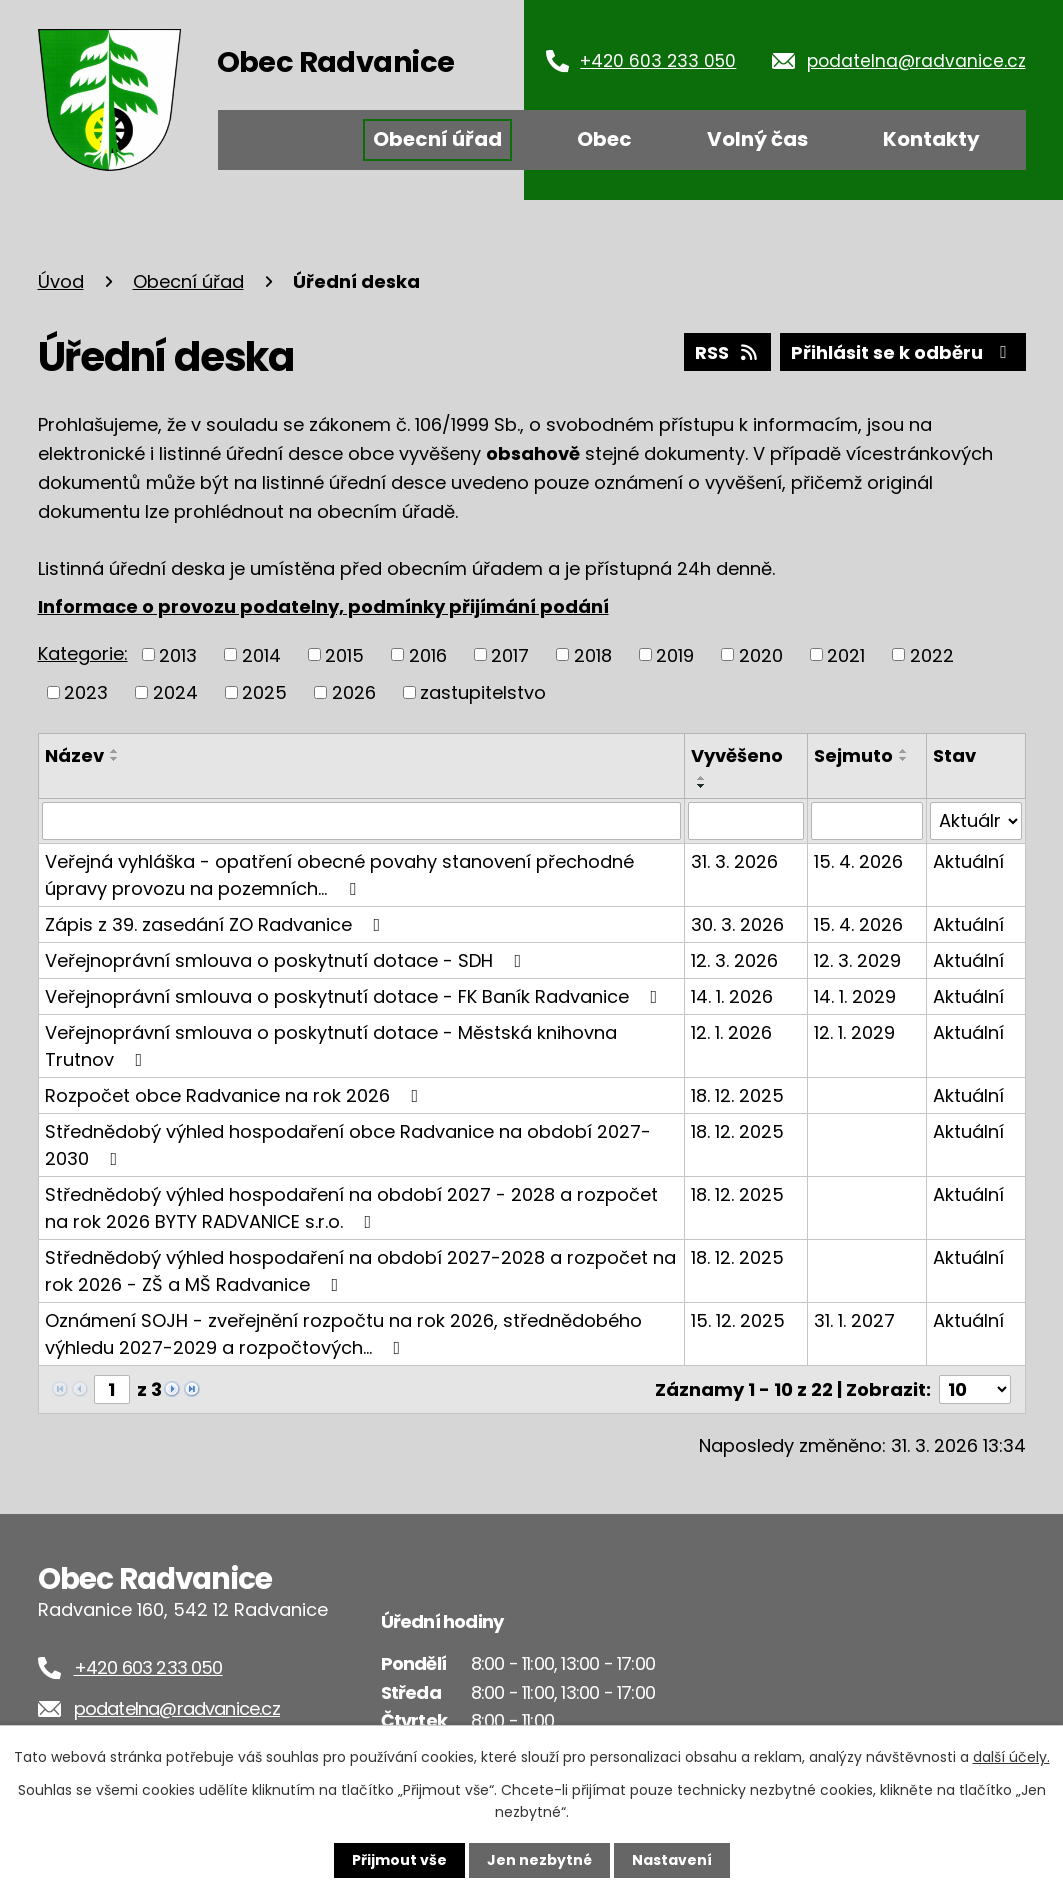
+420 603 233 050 (658, 61)
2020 (761, 654)
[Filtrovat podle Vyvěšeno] (746, 821)
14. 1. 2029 (855, 996)
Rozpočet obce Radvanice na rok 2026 (236, 1095)
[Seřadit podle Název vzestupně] (115, 751)
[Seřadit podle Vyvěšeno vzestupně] (702, 778)
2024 (175, 692)
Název (74, 755)
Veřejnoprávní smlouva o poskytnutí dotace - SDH (287, 960)
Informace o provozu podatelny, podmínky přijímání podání (323, 606)
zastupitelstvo (483, 692)
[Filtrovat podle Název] (361, 821)
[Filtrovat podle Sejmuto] (866, 821)
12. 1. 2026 (731, 1032)
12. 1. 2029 (854, 1032)
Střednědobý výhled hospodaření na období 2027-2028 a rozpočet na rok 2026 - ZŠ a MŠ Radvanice (360, 1271)
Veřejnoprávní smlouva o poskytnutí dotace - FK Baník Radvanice (355, 996)
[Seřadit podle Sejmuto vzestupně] (904, 751)
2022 (932, 654)
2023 (86, 692)
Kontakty (931, 139)
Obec (604, 139)
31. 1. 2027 (854, 1320)
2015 (344, 654)
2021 (846, 654)
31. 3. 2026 (734, 861)
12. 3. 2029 (857, 960)
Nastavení (672, 1860)
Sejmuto (853, 755)
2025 (264, 692)
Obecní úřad (437, 139)
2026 (354, 692)
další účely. (1011, 1757)
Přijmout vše (399, 1860)
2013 (178, 654)
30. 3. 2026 (737, 924)
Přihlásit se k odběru (903, 352)
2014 (261, 654)
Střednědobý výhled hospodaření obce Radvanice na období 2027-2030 (348, 1145)
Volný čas (757, 139)
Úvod (281, 140)
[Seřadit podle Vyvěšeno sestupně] (702, 786)
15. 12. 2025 (738, 1320)
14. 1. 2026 (732, 996)
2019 (675, 654)
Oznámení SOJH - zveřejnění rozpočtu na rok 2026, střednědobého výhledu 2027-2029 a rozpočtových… (343, 1334)
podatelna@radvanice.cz (916, 61)
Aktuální (968, 861)
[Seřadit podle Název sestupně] (115, 759)
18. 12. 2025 (737, 1095)
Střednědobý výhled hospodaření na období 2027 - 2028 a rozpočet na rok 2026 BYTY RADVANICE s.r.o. (351, 1208)
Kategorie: (83, 653)
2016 (428, 654)
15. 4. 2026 (858, 861)
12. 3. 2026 (734, 960)
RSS (728, 352)
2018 (593, 654)
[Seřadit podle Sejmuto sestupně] (904, 759)
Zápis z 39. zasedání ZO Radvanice (217, 924)
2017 (510, 654)
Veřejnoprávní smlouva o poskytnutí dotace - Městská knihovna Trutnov (331, 1046)
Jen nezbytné (539, 1860)
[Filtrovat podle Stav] (976, 821)
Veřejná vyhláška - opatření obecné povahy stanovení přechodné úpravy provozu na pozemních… (339, 875)
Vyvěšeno (737, 755)
